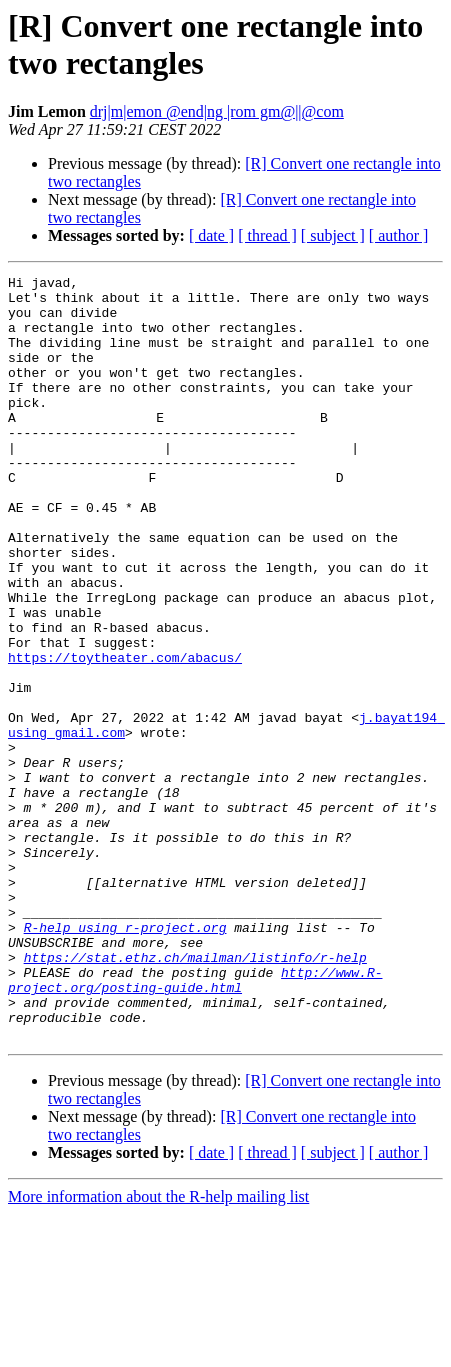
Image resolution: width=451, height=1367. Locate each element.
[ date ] (211, 235)
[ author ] (399, 235)
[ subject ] (333, 235)
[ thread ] (267, 235)
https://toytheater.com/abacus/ (125, 735)
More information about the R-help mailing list (158, 1349)
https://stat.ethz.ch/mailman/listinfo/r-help (195, 1095)
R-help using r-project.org (125, 1059)
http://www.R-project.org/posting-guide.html (195, 1122)
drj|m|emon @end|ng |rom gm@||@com (217, 111)
